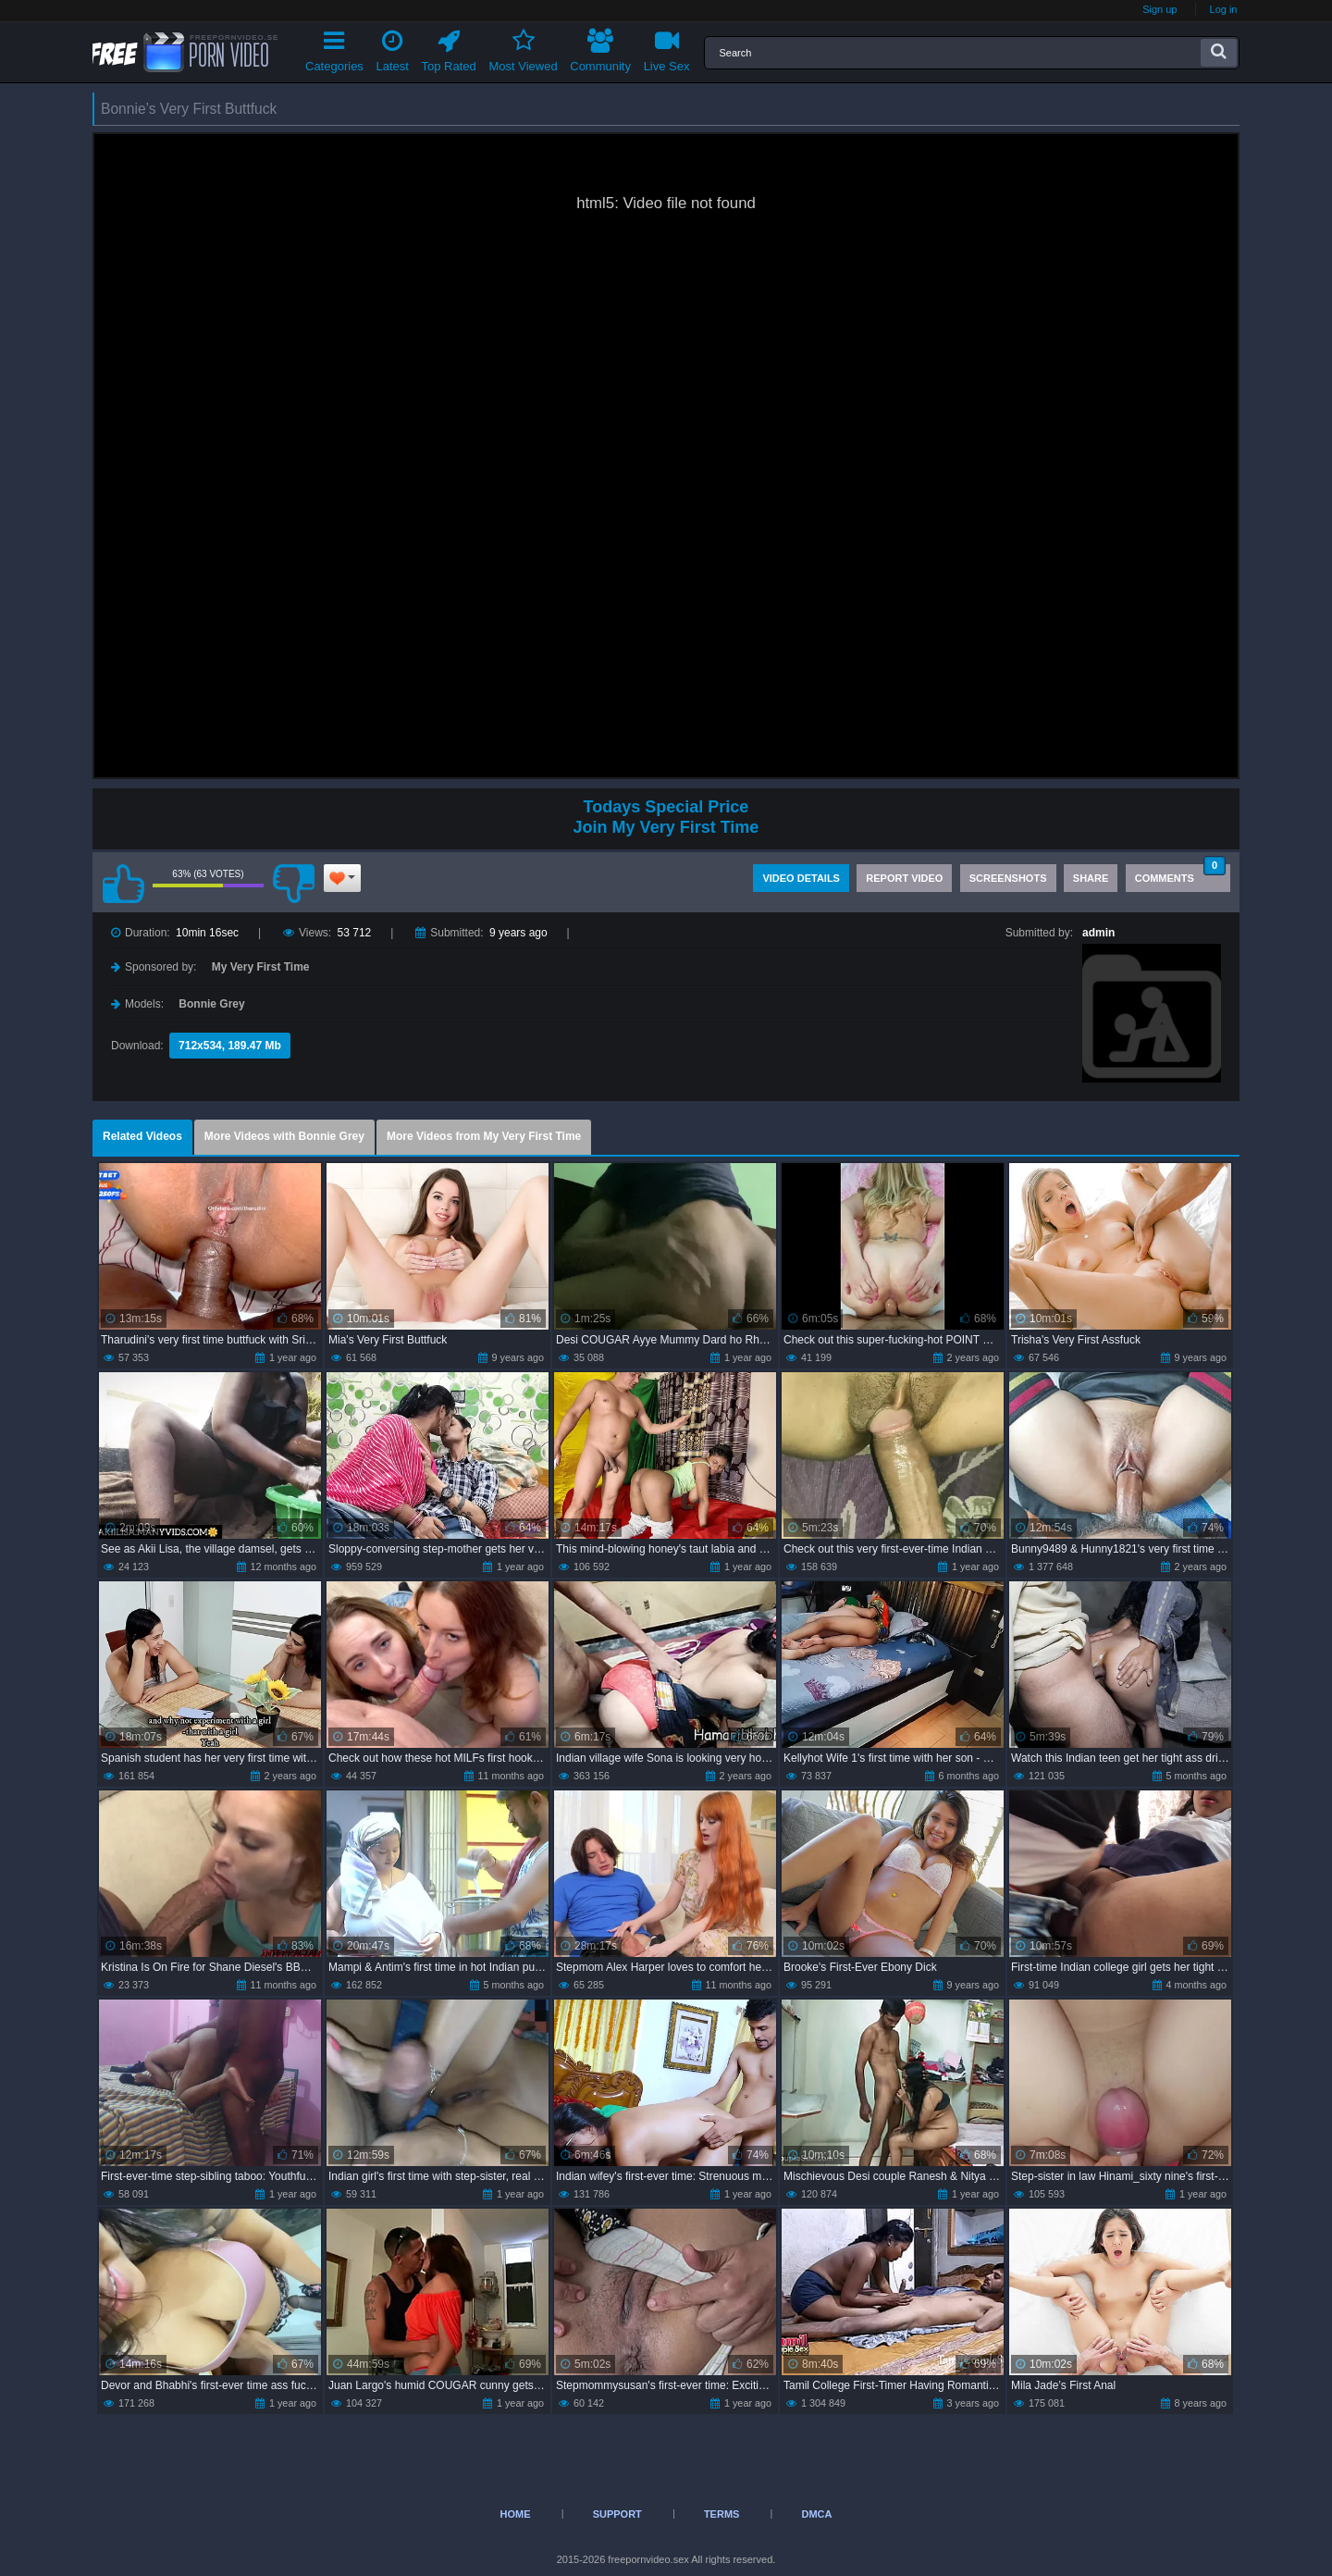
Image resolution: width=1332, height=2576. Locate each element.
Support (617, 2514)
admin (1098, 932)
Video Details (801, 878)
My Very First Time (261, 966)
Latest (392, 47)
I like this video (123, 883)
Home (515, 2514)
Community (600, 47)
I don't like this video (293, 883)
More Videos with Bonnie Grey (284, 1136)
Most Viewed (522, 47)
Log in (1224, 9)
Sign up (1159, 9)
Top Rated (449, 47)
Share (1091, 878)
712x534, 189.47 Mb (230, 1045)
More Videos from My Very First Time (484, 1136)
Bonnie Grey (211, 1003)
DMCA (816, 2514)
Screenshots (1008, 878)
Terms (722, 2514)
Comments (1180, 874)
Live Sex (667, 47)
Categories (334, 47)
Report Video (904, 878)
